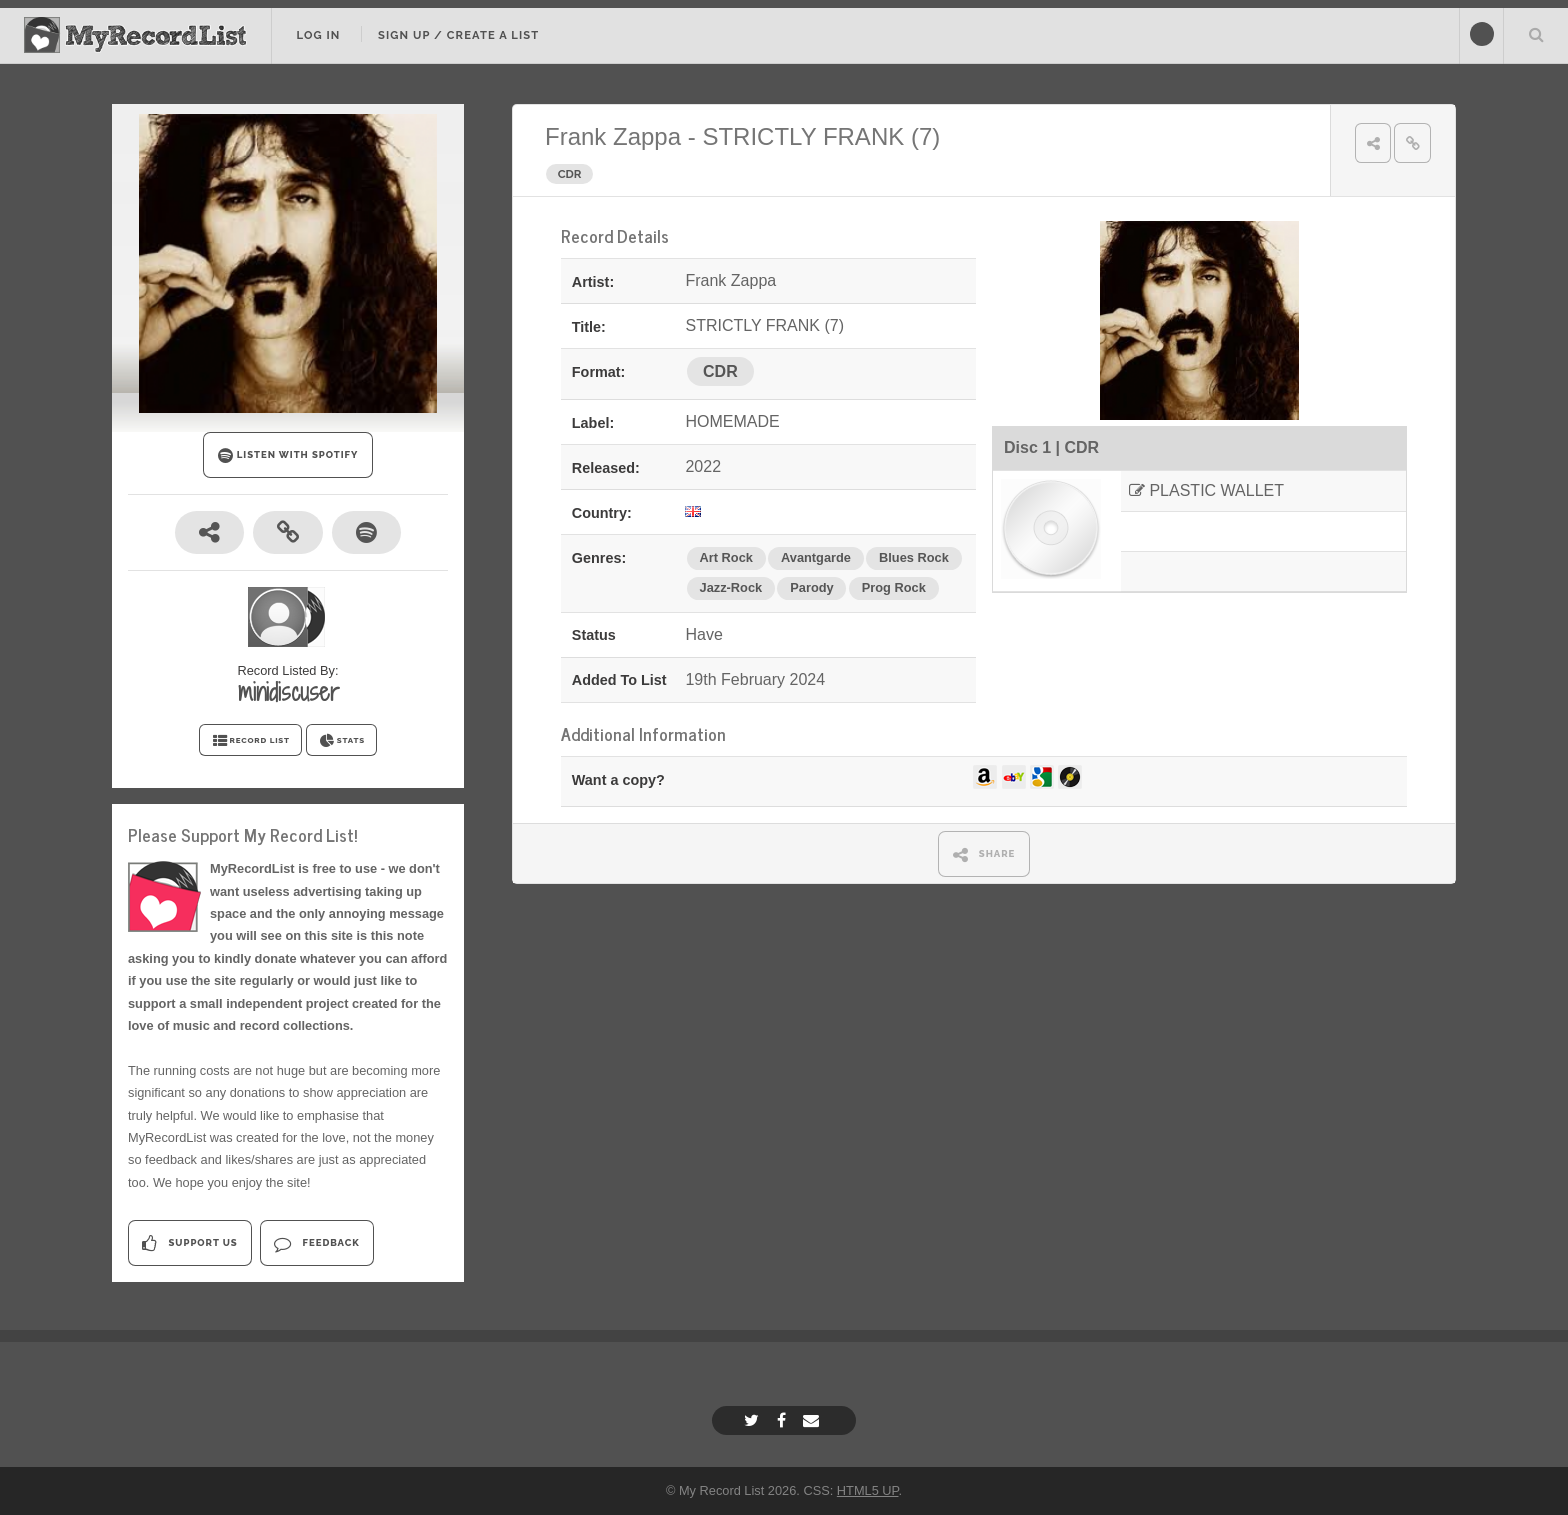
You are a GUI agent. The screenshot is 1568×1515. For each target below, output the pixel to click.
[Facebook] (784, 1420)
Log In (318, 35)
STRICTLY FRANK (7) (821, 136)
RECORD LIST (250, 741)
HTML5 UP (868, 1490)
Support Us (189, 1243)
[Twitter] (754, 1420)
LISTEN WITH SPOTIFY (288, 455)
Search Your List (1536, 34)
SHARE (984, 854)
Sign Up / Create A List (458, 35)
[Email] (813, 1420)
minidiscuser (288, 692)
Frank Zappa (613, 136)
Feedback (316, 1243)
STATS (341, 741)
